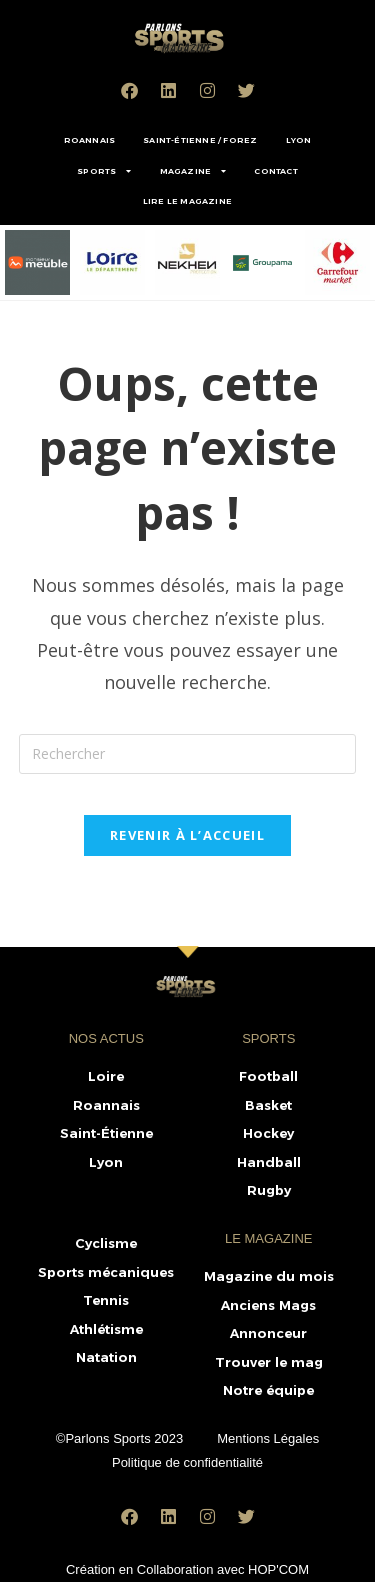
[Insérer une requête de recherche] (188, 754)
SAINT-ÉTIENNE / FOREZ (200, 140)
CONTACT (275, 171)
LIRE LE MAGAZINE (187, 201)
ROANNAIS (90, 140)
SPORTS (104, 171)
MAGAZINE (193, 171)
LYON (299, 140)
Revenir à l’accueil (187, 835)
